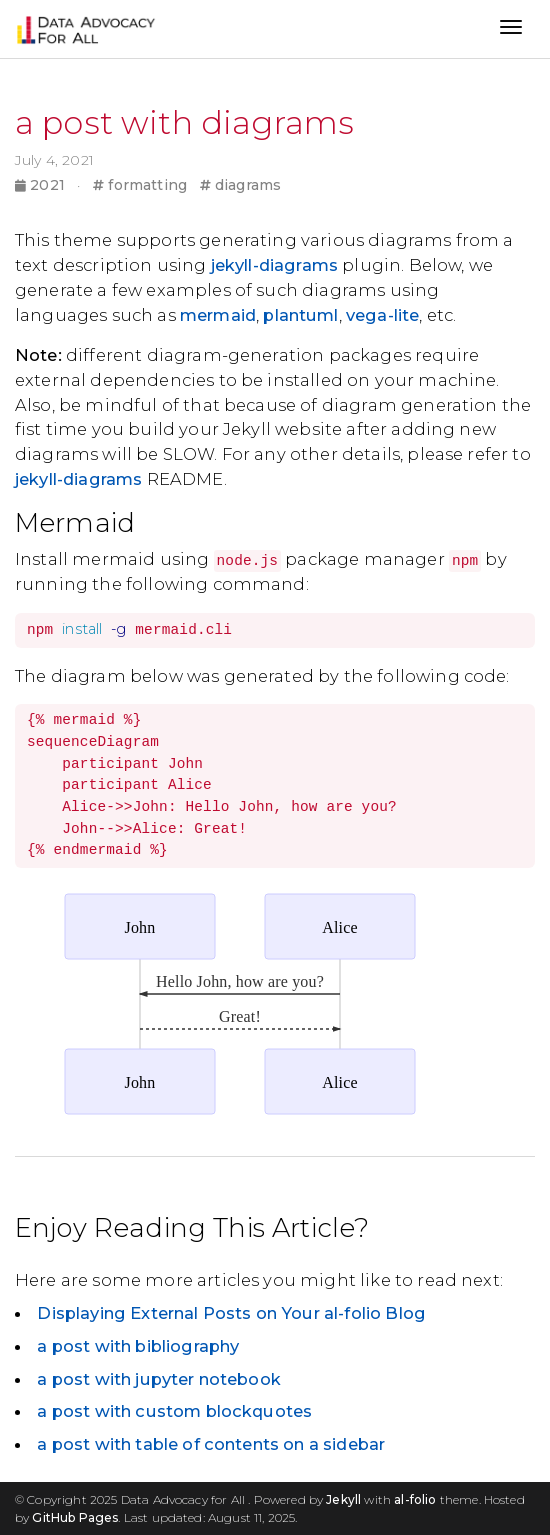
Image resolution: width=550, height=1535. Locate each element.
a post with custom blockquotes (174, 1411)
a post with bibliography (138, 1346)
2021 (42, 185)
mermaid (218, 315)
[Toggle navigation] (511, 29)
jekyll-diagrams (274, 265)
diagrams (241, 185)
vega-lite (382, 315)
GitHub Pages (75, 1517)
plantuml (300, 315)
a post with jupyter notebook (158, 1379)
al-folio (415, 1499)
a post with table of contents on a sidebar (211, 1444)
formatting (140, 185)
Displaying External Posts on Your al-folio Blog (231, 1313)
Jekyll (343, 1499)
